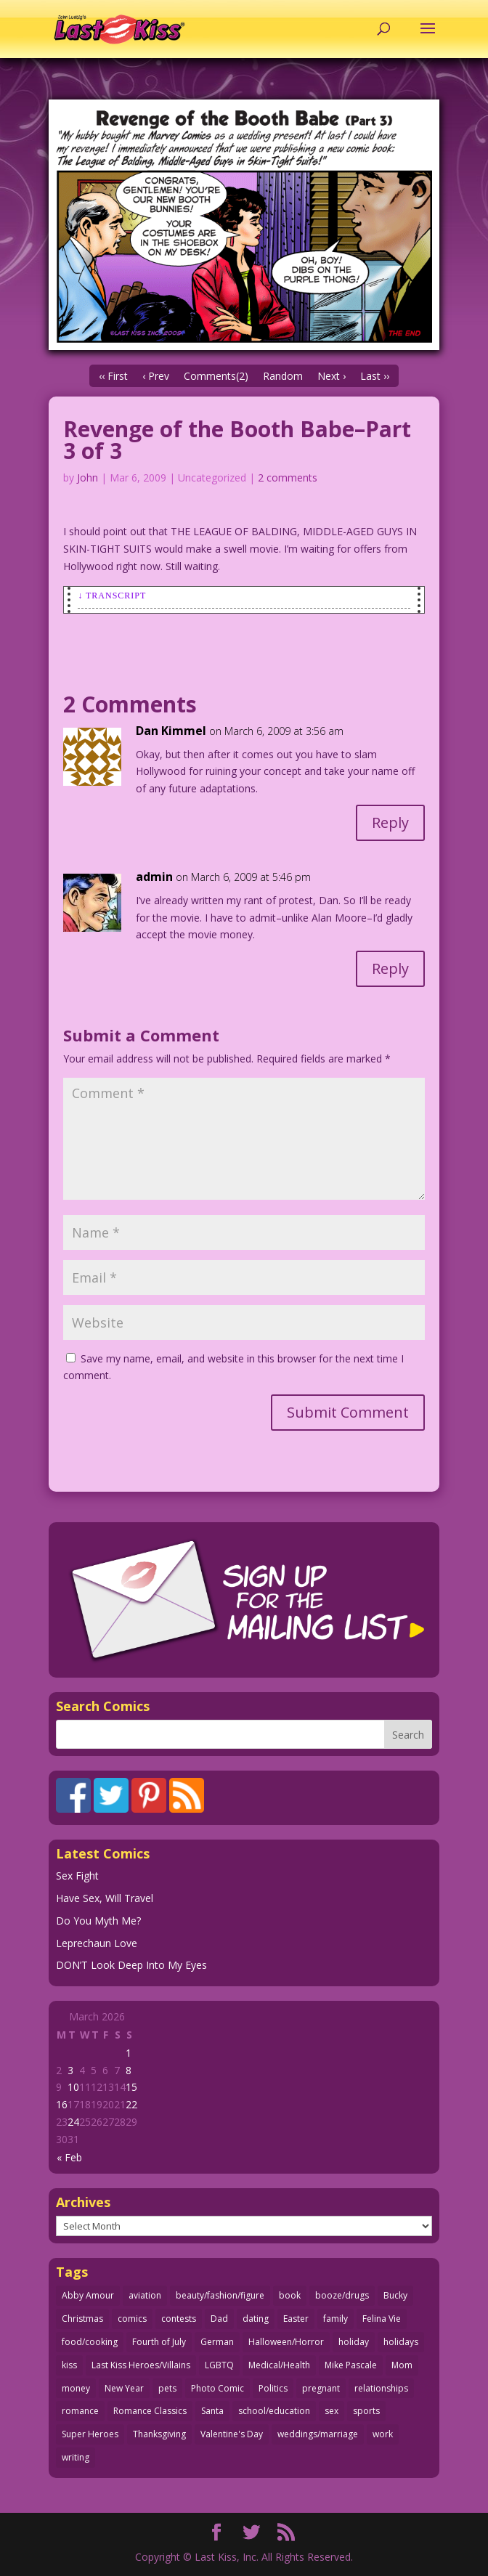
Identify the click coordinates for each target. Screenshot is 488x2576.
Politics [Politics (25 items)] (273, 2388)
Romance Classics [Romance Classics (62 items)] (150, 2411)
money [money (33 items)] (76, 2388)
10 (73, 2087)
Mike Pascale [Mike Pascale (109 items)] (351, 2365)
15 (131, 2087)
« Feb (69, 2157)
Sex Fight (77, 1875)
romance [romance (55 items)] (80, 2411)
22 (131, 2104)
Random (283, 376)
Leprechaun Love (96, 1943)
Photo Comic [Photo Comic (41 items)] (217, 2388)
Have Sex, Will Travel (104, 1898)
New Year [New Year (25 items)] (124, 2388)
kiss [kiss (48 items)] (69, 2365)
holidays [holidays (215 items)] (400, 2342)
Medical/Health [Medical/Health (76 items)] (279, 2365)
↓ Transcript (112, 595)
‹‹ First (113, 376)
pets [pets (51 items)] (167, 2388)
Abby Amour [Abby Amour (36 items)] (88, 2295)
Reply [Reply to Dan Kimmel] (390, 822)
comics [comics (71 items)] (132, 2318)
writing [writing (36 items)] (75, 2457)
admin (154, 877)
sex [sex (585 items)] (331, 2411)
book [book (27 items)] (290, 2295)
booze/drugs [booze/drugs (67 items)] (342, 2295)
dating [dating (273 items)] (256, 2318)
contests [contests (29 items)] (178, 2318)
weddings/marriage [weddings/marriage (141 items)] (317, 2434)
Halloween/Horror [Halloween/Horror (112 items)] (286, 2342)
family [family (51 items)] (335, 2318)
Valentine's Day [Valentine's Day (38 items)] (231, 2434)
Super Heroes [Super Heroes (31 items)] (90, 2434)
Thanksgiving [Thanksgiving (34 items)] (159, 2434)
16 (62, 2104)
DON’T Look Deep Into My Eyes (131, 1965)
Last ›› (374, 376)
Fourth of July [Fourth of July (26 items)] (159, 2342)
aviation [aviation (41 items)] (145, 2295)
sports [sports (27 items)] (366, 2411)
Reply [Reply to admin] (390, 968)
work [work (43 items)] (383, 2434)
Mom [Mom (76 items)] (401, 2365)
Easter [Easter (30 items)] (296, 2318)
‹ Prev (155, 376)
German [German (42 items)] (217, 2342)
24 (73, 2122)
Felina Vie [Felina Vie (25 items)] (381, 2318)
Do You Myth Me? (98, 1920)
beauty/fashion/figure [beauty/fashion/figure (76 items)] (220, 2295)
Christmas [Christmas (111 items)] (82, 2318)
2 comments (287, 477)
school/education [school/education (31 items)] (274, 2411)
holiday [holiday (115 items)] (353, 2342)
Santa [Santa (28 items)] (212, 2411)
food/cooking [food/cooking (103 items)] (90, 2342)
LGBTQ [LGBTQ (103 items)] (219, 2365)
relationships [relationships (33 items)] (381, 2388)
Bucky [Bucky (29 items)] (395, 2295)
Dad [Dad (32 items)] (219, 2318)
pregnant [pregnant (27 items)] (321, 2388)
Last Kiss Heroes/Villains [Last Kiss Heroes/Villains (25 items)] (141, 2365)
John (87, 477)
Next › (331, 376)
